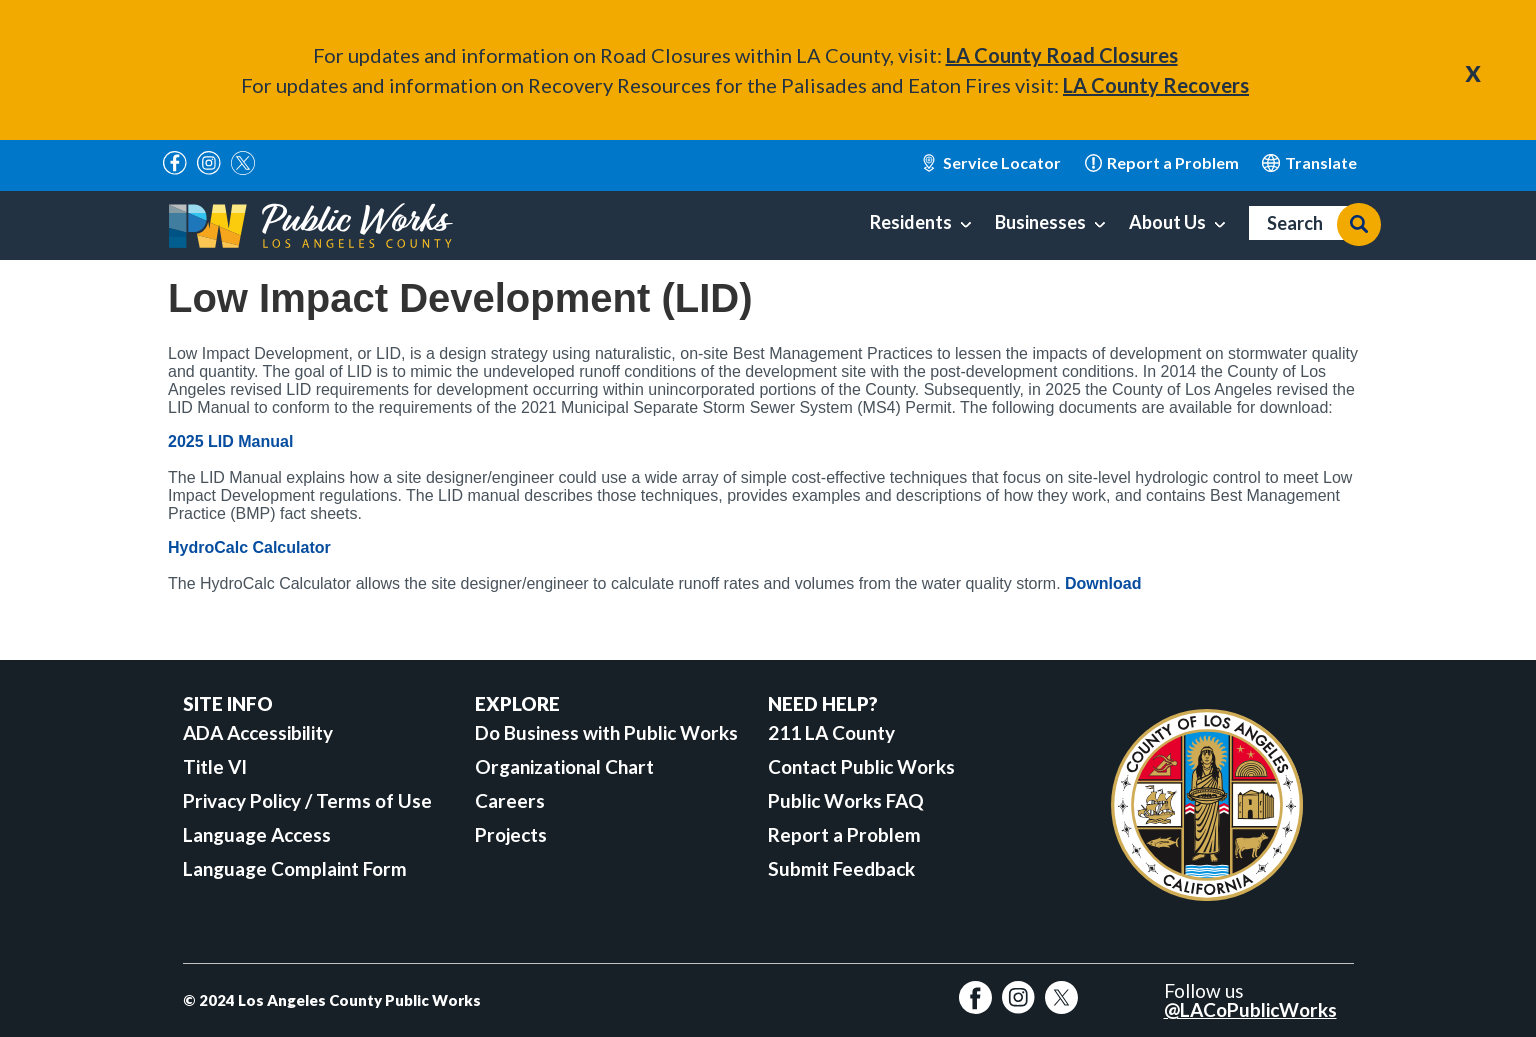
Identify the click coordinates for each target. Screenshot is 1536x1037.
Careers (510, 800)
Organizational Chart (564, 766)
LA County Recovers (1156, 85)
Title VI (215, 766)
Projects (511, 834)
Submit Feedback (841, 868)
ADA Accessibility (258, 732)
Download (1103, 583)
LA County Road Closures (1062, 55)
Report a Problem (844, 834)
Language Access (257, 834)
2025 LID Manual (230, 441)
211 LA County (831, 732)
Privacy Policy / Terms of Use (307, 800)
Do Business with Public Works (606, 732)
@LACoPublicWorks (1250, 1009)
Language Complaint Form (295, 868)
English (1309, 163)
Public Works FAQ (846, 800)
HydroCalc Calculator (249, 547)
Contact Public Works (861, 766)
